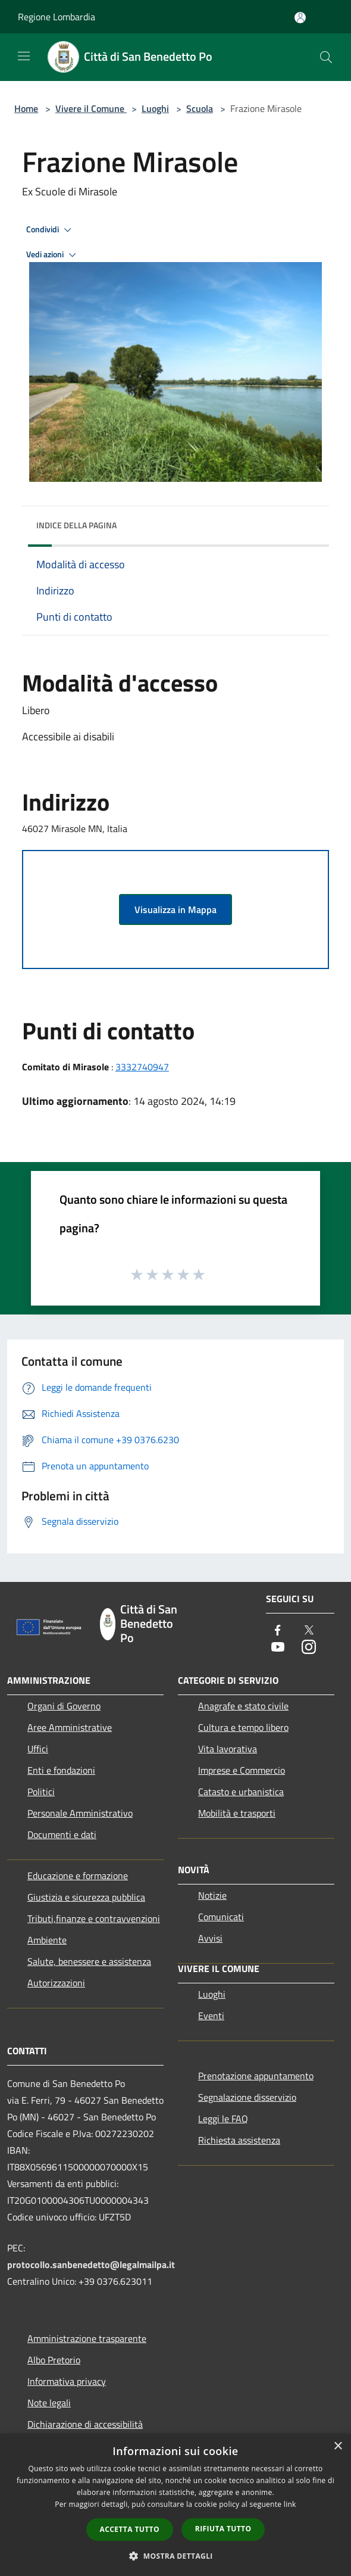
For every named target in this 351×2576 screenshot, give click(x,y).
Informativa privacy (66, 2381)
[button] (175, 2556)
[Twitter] (309, 1631)
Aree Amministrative (69, 1727)
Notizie (212, 1895)
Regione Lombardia (56, 17)
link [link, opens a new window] (290, 2504)
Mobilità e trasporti (236, 1813)
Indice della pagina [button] (76, 525)
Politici (41, 1791)
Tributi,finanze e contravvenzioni (93, 1918)
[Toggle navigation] (24, 56)
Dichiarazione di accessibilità (85, 2424)
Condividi (50, 230)
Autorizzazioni (56, 1983)
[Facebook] (278, 1631)
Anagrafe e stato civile (243, 1706)
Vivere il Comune (91, 108)
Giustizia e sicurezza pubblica (86, 1897)
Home (26, 108)
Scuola (199, 108)
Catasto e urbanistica (241, 1791)
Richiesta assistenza (239, 2140)
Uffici (37, 1749)
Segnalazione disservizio (247, 2097)
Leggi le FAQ (223, 2118)
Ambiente (47, 1940)
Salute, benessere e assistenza (89, 1961)
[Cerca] (326, 57)
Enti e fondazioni (61, 1770)
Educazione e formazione (77, 1875)
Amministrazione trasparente (86, 2338)
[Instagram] (309, 1648)
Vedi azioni (53, 255)
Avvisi (210, 1938)
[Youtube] (278, 1648)
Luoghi (155, 108)
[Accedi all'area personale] (300, 17)
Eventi (211, 2015)
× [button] (337, 2446)
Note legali (49, 2403)
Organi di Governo (64, 1706)
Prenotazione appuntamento (256, 2076)
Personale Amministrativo (80, 1813)
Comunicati (221, 1917)
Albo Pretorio (53, 2360)
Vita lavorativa (227, 1749)
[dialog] (175, 2505)
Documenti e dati (61, 1834)
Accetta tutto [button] (129, 2529)
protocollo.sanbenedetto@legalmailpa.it (91, 2264)
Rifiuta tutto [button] (223, 2529)
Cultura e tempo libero (243, 1727)
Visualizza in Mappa (175, 909)
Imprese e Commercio (241, 1770)
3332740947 (142, 1067)
